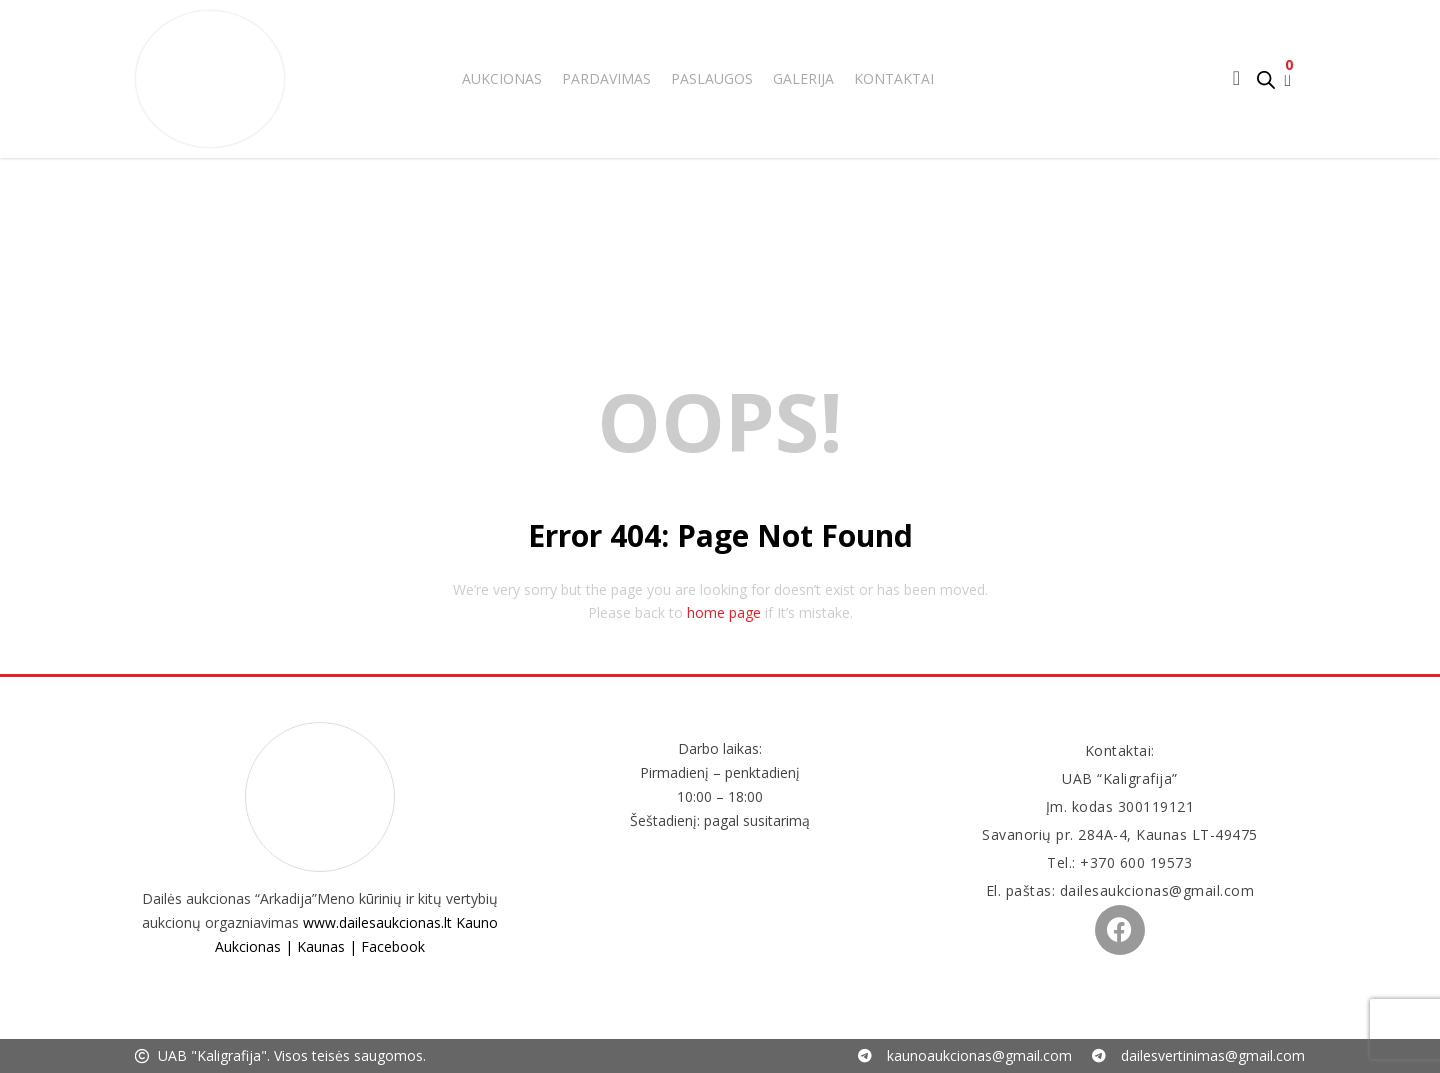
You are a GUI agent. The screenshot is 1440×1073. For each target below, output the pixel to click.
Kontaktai (894, 78)
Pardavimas (606, 78)
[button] (1287, 79)
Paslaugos (712, 78)
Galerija (803, 78)
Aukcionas (502, 78)
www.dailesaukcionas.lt (377, 922)
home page (724, 612)
